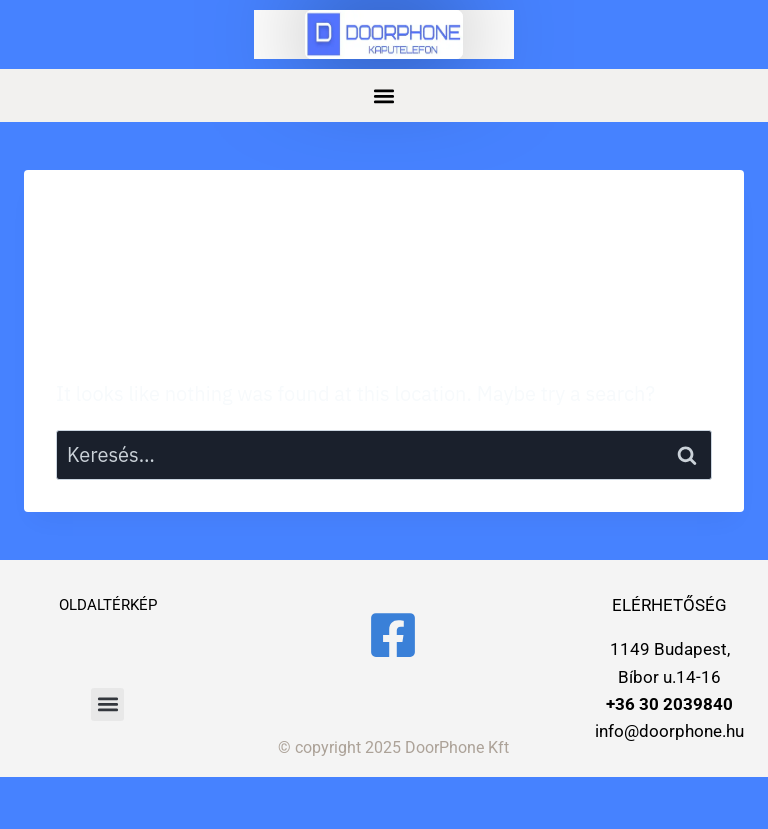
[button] (384, 95)
